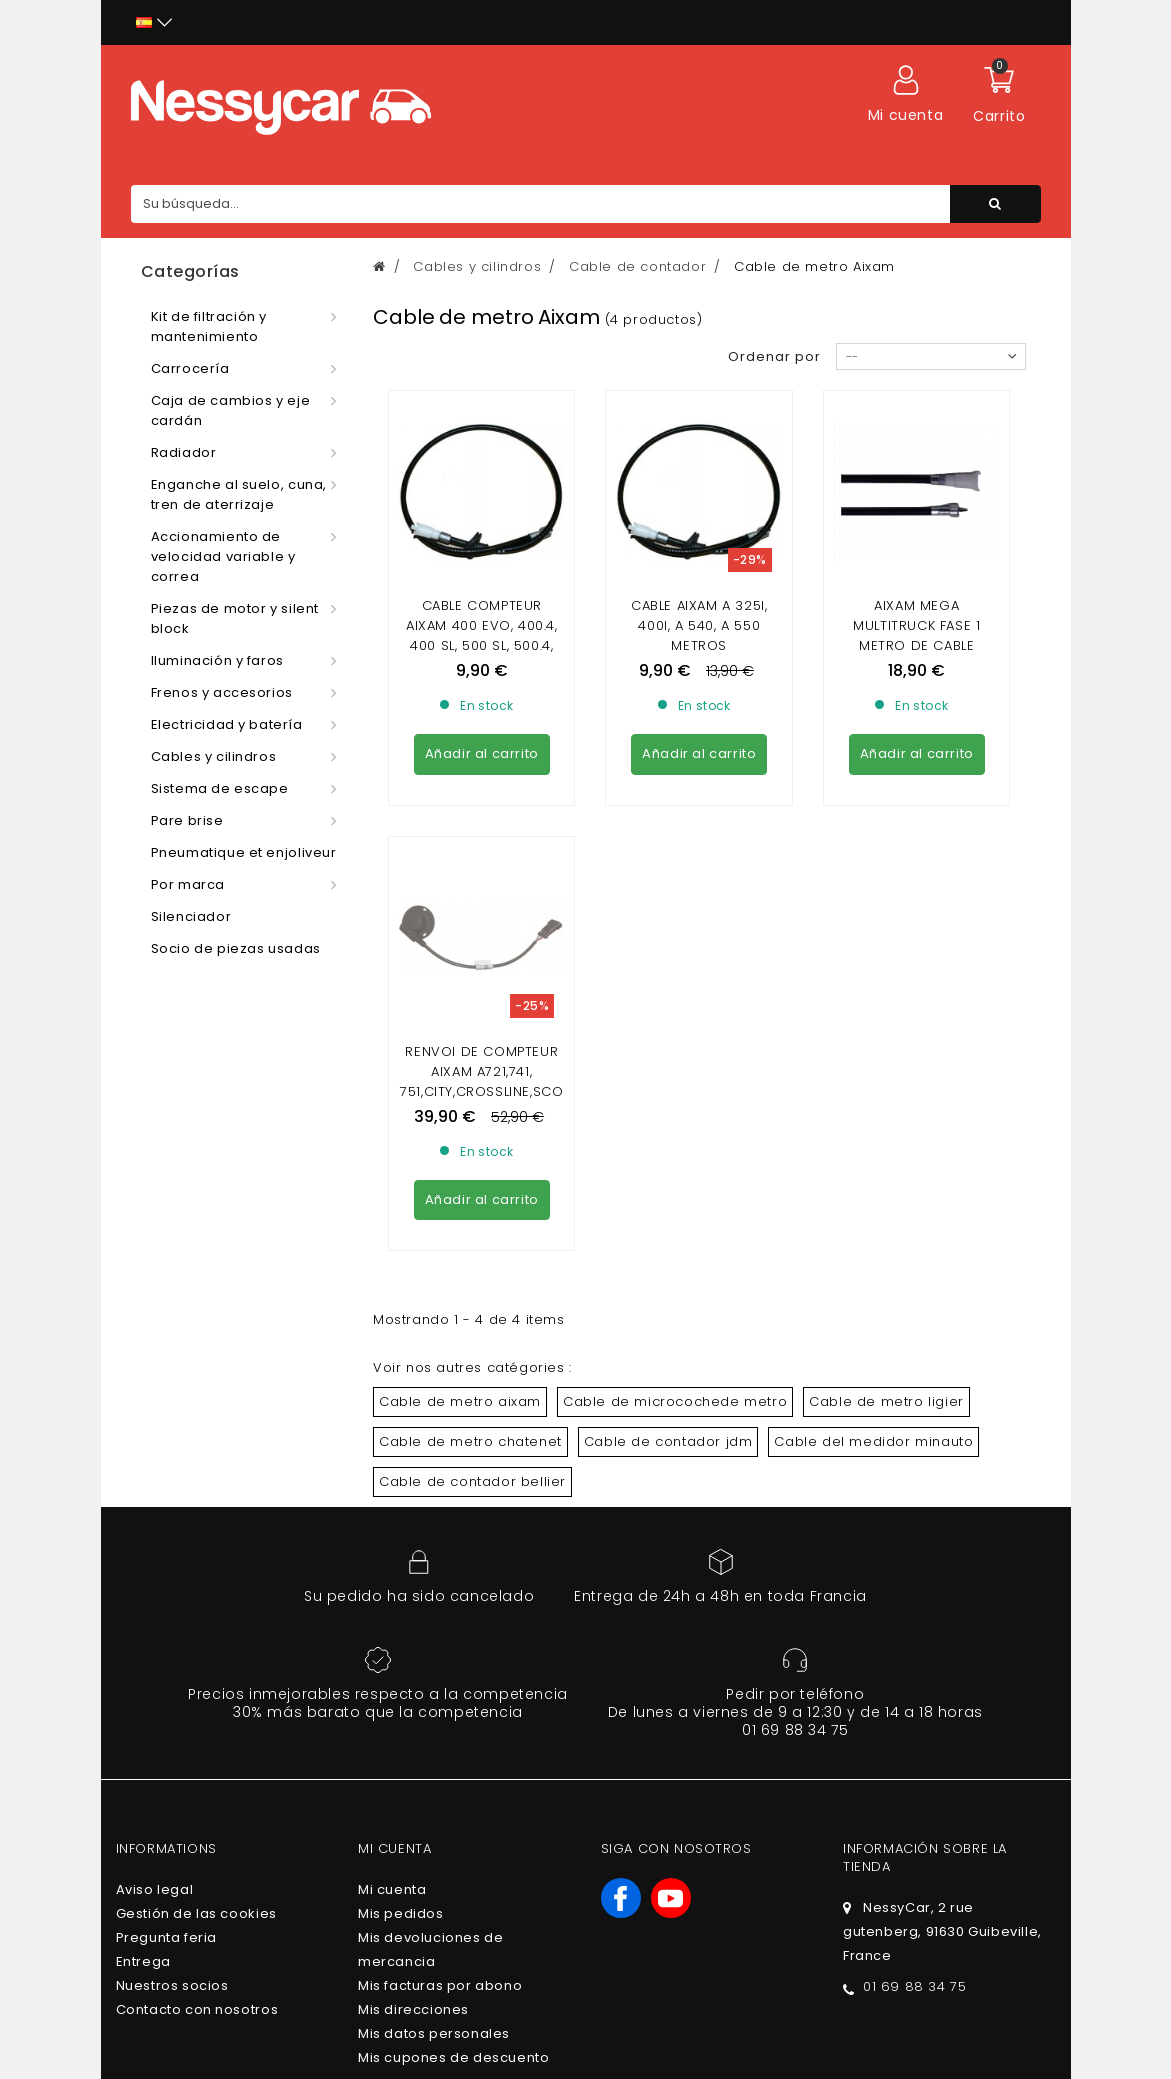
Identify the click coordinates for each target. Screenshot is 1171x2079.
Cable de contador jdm (668, 1259)
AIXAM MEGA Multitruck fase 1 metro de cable (916, 625)
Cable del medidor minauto (873, 1259)
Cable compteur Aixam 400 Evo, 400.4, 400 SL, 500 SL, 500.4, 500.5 (482, 635)
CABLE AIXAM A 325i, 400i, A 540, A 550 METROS (699, 625)
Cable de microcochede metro (675, 1219)
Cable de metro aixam (460, 1219)
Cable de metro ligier (886, 1219)
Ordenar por (774, 356)
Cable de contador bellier (472, 1299)
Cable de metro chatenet (470, 1259)
